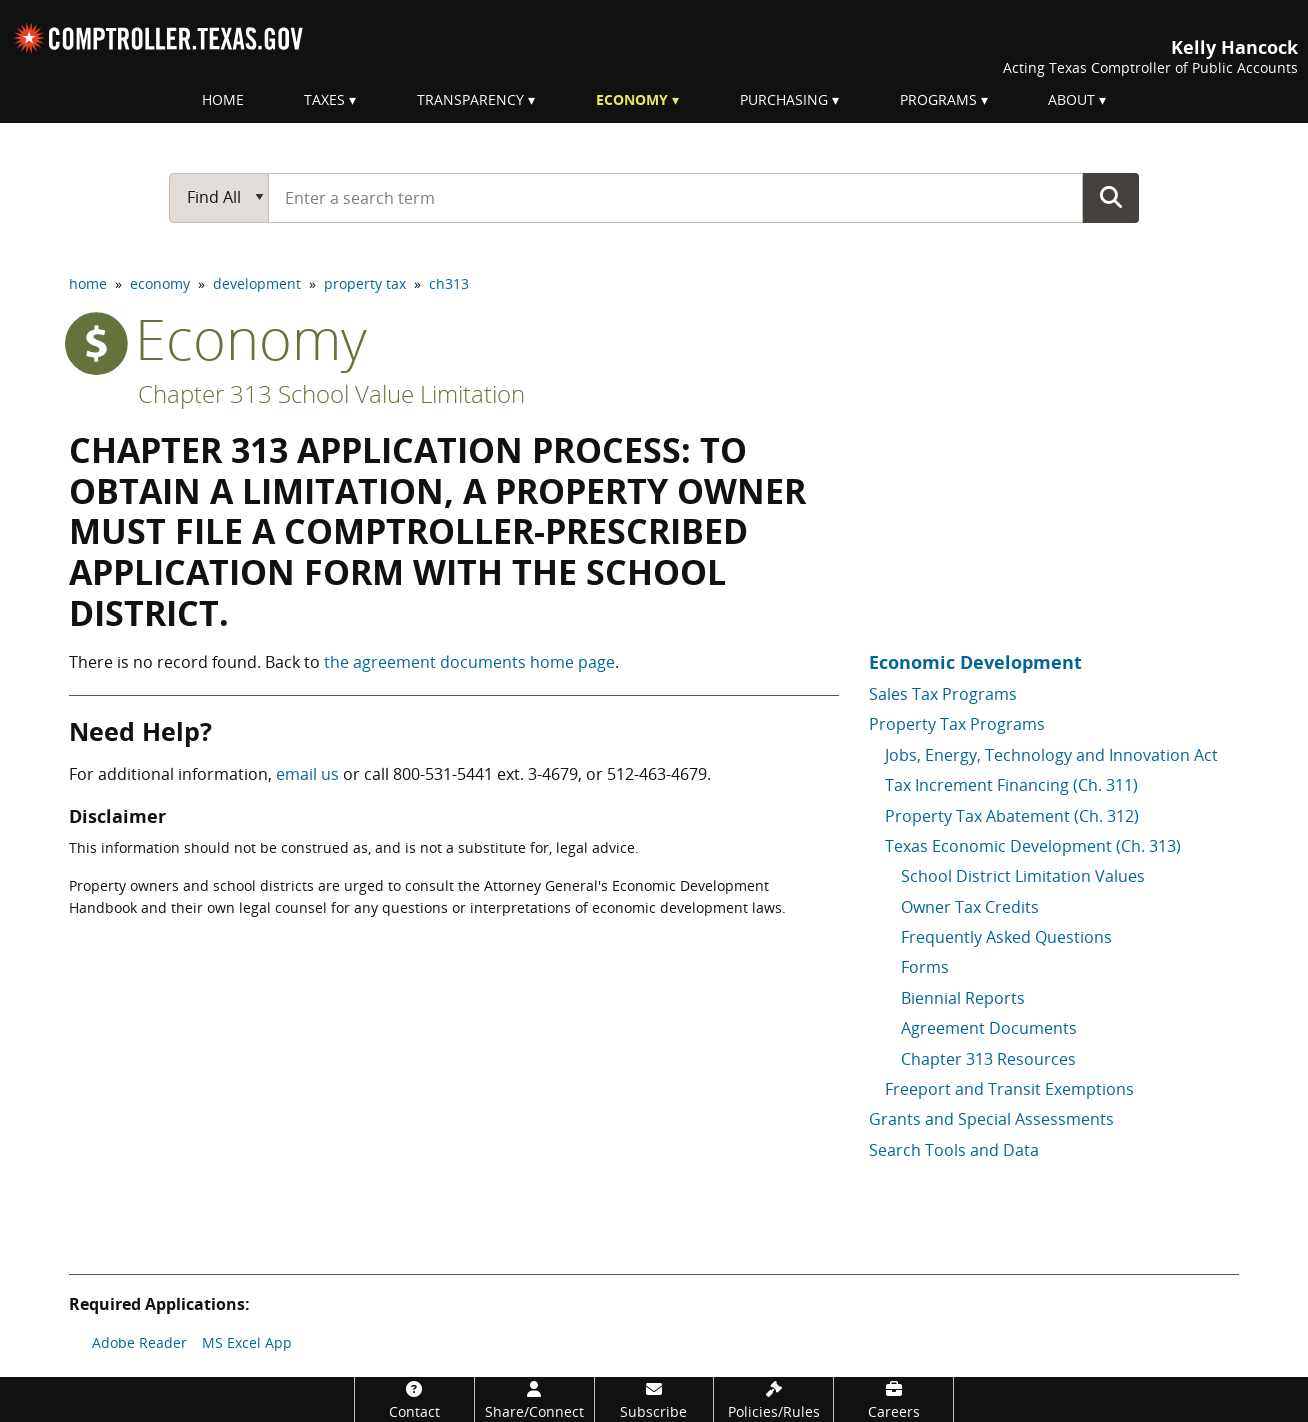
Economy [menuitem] (632, 99)
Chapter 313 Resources (988, 1059)
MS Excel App (247, 1342)
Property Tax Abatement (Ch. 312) (1012, 816)
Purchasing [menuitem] (784, 99)
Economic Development (975, 662)
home (88, 283)
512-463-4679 (657, 774)
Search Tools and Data (954, 1150)
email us (307, 774)
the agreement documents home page (469, 662)
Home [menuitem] (223, 99)
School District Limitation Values (1023, 876)
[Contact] (414, 1399)
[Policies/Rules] (773, 1399)
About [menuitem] (1071, 99)
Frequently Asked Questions (1006, 937)
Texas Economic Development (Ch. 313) (1033, 846)
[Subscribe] (654, 1399)
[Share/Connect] (534, 1399)
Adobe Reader (139, 1342)
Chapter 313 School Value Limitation (331, 393)
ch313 (449, 283)
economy (160, 283)
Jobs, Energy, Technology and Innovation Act (1051, 755)
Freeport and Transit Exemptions (1009, 1089)
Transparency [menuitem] (470, 99)
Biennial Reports (963, 998)
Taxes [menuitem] (324, 99)
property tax (365, 283)
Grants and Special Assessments (991, 1119)
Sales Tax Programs (943, 694)
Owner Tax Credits (970, 907)
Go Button (1111, 197)
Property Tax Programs (957, 724)
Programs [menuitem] (938, 99)
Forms (925, 967)
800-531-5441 (443, 774)
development (257, 283)
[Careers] (893, 1399)
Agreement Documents (989, 1028)
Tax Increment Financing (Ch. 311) (1011, 785)
